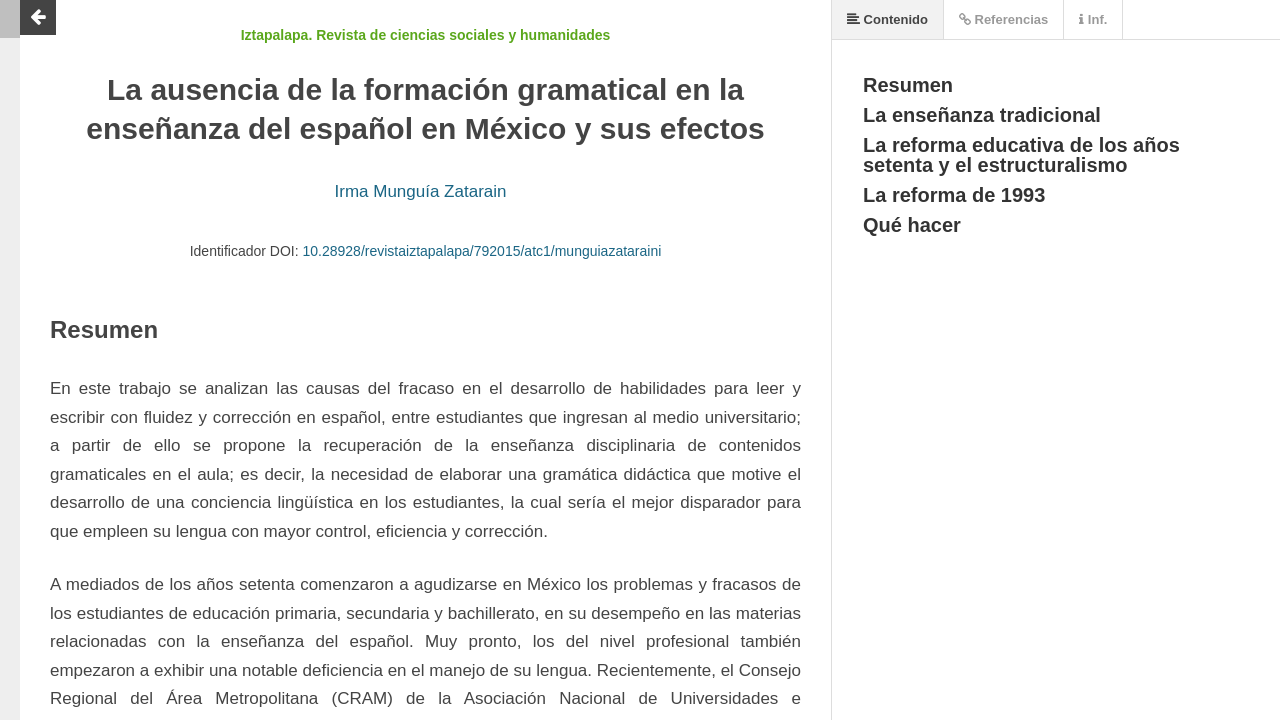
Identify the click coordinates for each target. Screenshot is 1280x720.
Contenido (887, 19)
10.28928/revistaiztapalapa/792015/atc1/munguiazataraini (482, 251)
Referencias (1003, 19)
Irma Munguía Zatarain (421, 191)
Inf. (1093, 19)
